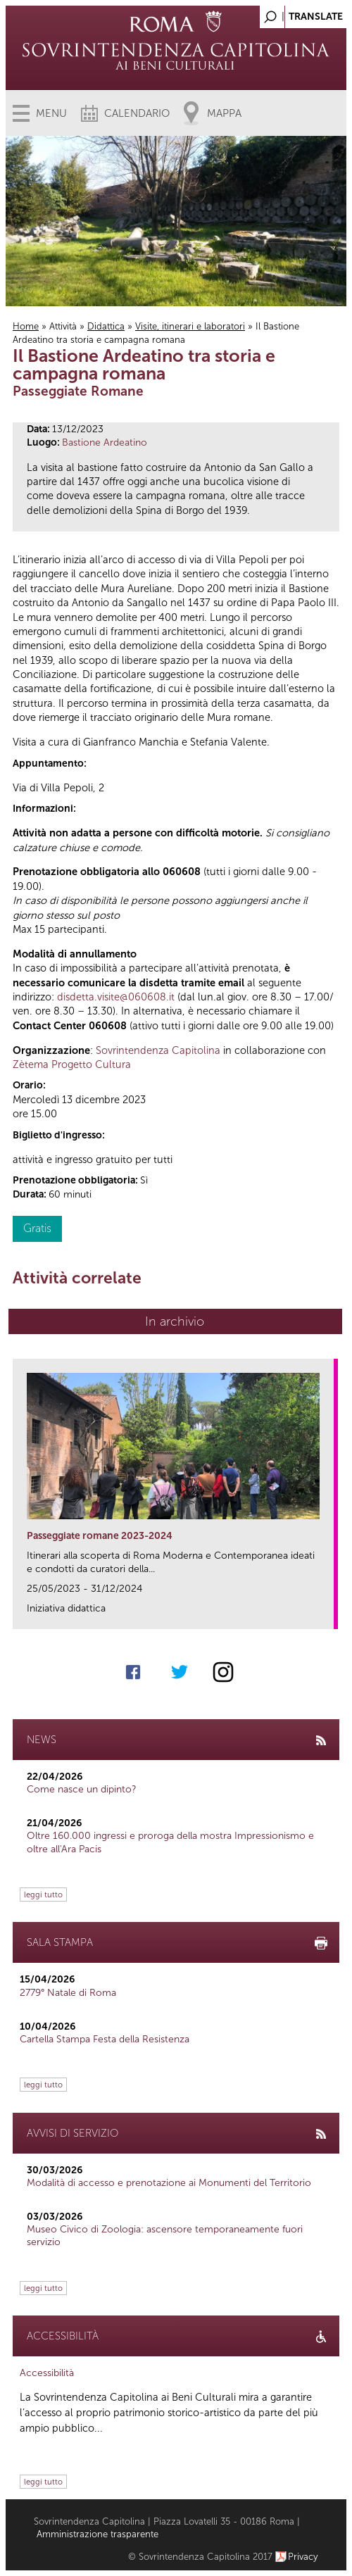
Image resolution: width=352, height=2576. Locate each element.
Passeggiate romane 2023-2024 (99, 1536)
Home (26, 326)
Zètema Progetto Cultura (72, 1064)
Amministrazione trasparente (97, 2534)
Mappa (224, 113)
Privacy (303, 2556)
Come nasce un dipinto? (82, 1789)
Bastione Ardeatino (104, 442)
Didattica (106, 326)
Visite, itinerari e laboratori (190, 326)
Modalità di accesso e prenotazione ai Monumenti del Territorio (169, 2183)
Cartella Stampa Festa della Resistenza (104, 2039)
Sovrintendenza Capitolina (158, 1050)
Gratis (37, 1228)
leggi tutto (43, 1894)
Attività (63, 326)
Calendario (137, 113)
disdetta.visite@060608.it (116, 997)
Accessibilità (47, 2373)
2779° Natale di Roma (68, 1993)
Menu (51, 113)
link (327, 1614)
